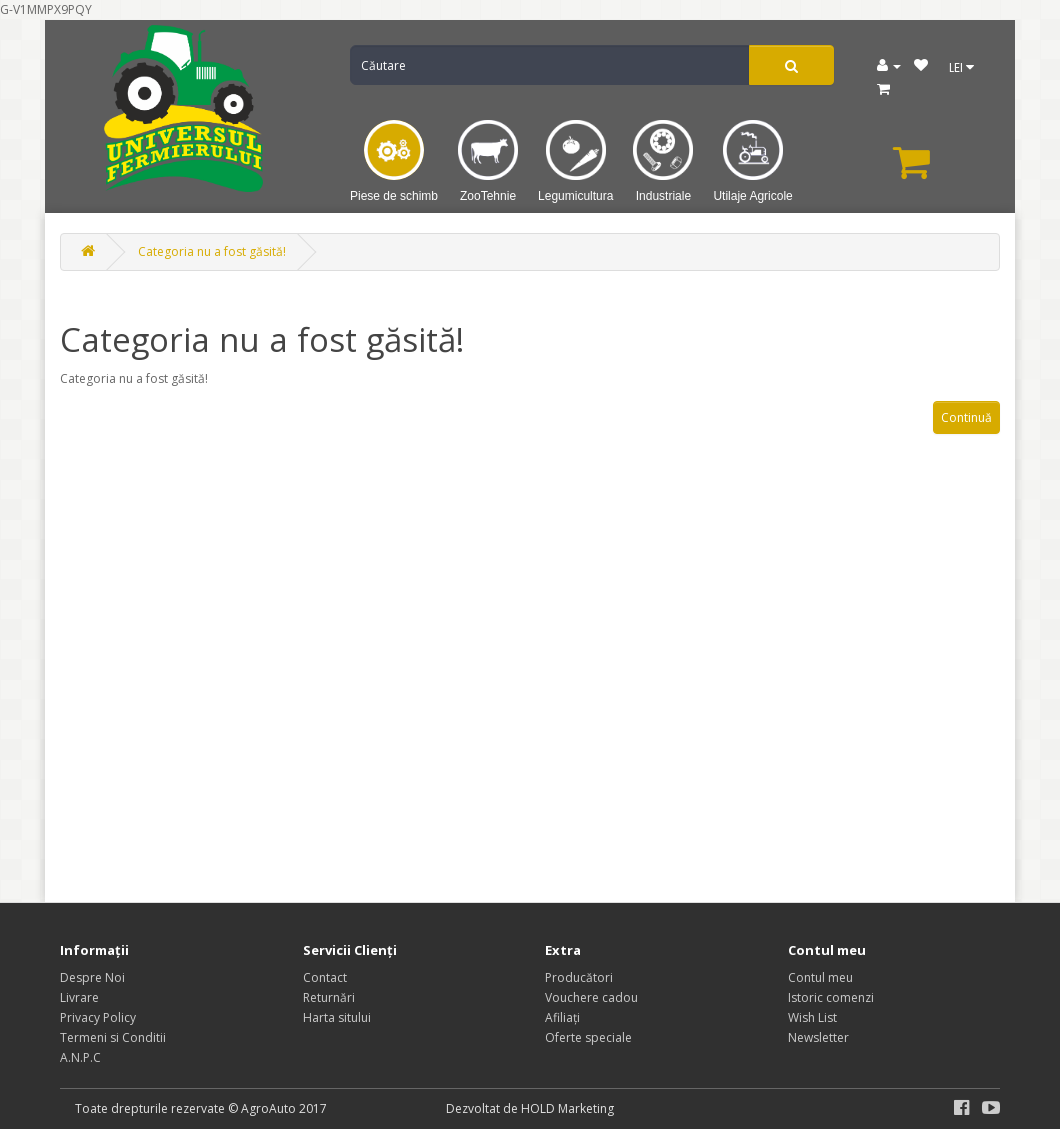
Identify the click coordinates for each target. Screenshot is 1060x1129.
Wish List (812, 1017)
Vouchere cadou (591, 997)
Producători (579, 977)
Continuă (966, 417)
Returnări (329, 997)
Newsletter (818, 1037)
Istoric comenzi (831, 997)
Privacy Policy (98, 1017)
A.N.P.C (80, 1057)
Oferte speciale (588, 1037)
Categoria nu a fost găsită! (212, 251)
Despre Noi (92, 977)
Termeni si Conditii (113, 1037)
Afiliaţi (562, 1017)
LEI (961, 67)
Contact (325, 977)
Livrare (79, 997)
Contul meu (820, 977)
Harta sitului (337, 1017)
